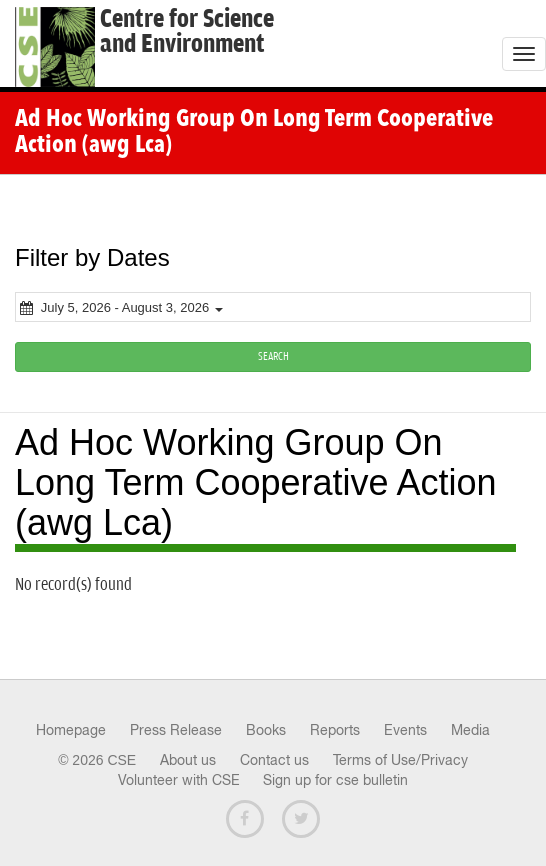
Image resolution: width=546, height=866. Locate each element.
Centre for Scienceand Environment (187, 32)
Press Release (176, 730)
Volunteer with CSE (179, 780)
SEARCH (273, 356)
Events (405, 730)
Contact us (274, 760)
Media (470, 730)
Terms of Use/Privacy (400, 760)
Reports (335, 730)
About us (188, 760)
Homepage (71, 730)
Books (266, 730)
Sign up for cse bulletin (335, 780)
